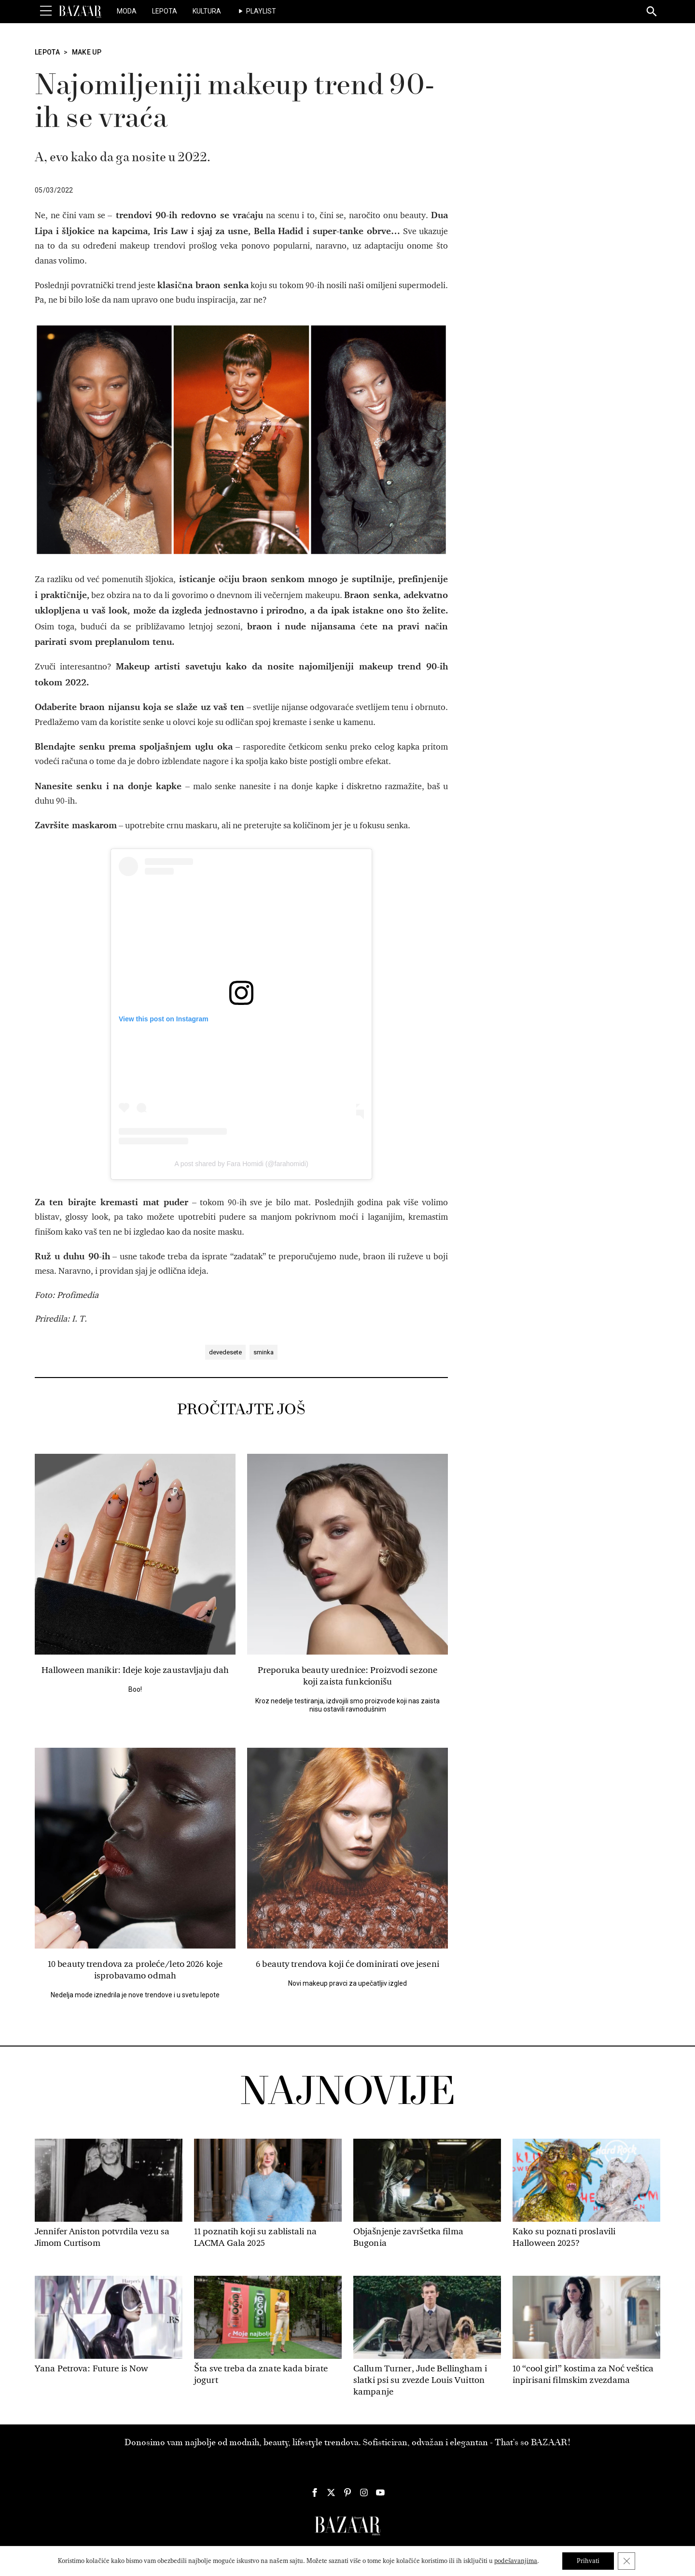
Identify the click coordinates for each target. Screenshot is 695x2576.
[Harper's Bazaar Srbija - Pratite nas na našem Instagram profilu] (364, 2492)
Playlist (261, 11)
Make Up (87, 52)
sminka (263, 1352)
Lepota (164, 11)
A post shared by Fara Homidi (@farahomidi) (241, 1164)
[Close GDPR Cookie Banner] (626, 2561)
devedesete (225, 1352)
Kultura (207, 11)
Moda (127, 11)
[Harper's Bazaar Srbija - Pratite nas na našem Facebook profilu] (314, 2492)
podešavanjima (515, 2561)
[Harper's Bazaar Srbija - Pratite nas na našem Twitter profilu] (331, 2492)
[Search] (652, 12)
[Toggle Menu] (46, 11)
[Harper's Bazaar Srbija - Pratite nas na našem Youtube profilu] (380, 2492)
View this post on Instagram (163, 1019)
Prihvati (588, 2561)
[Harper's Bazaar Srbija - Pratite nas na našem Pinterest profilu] (347, 2492)
